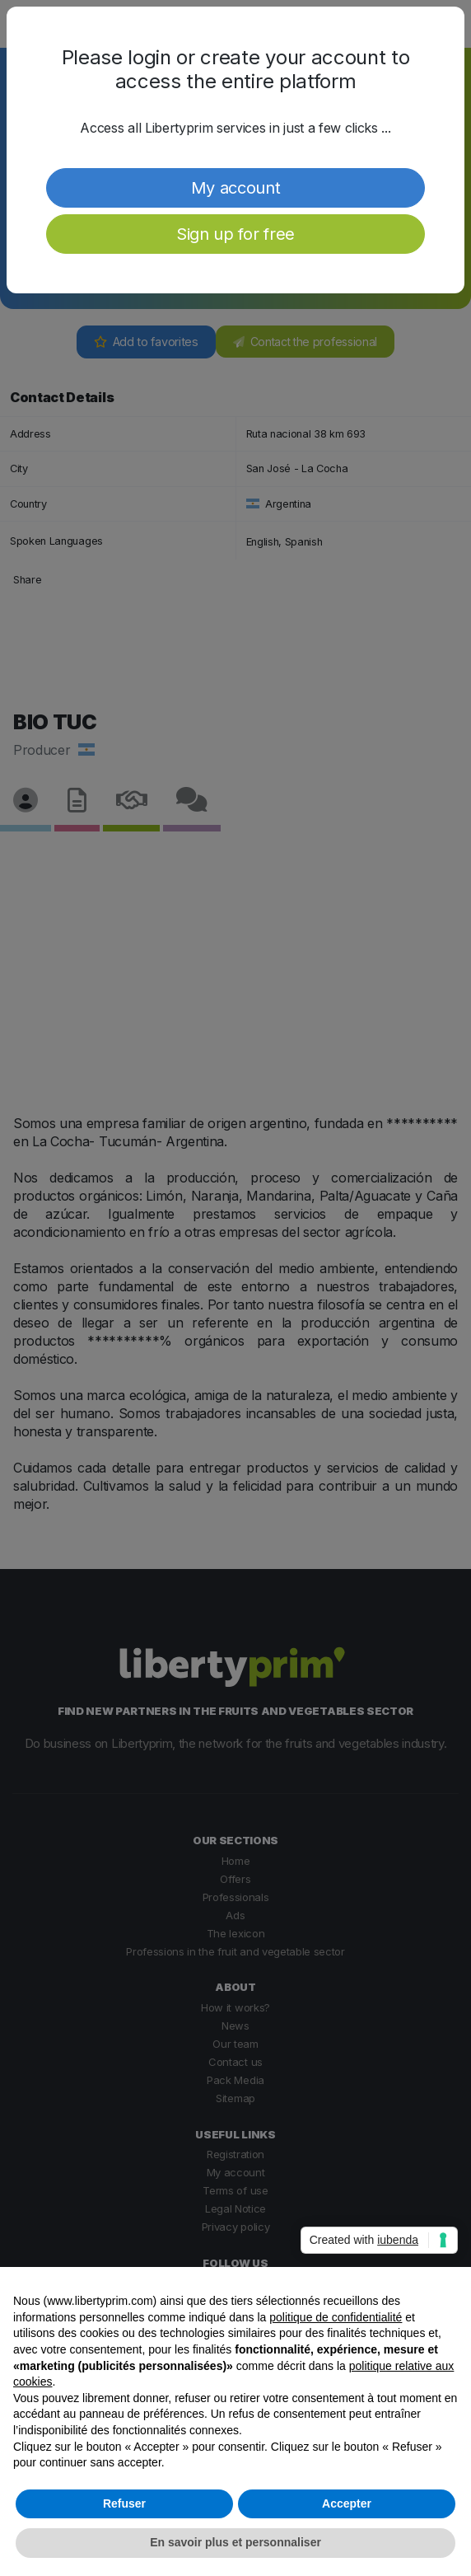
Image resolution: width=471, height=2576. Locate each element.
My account (236, 188)
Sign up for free (235, 234)
